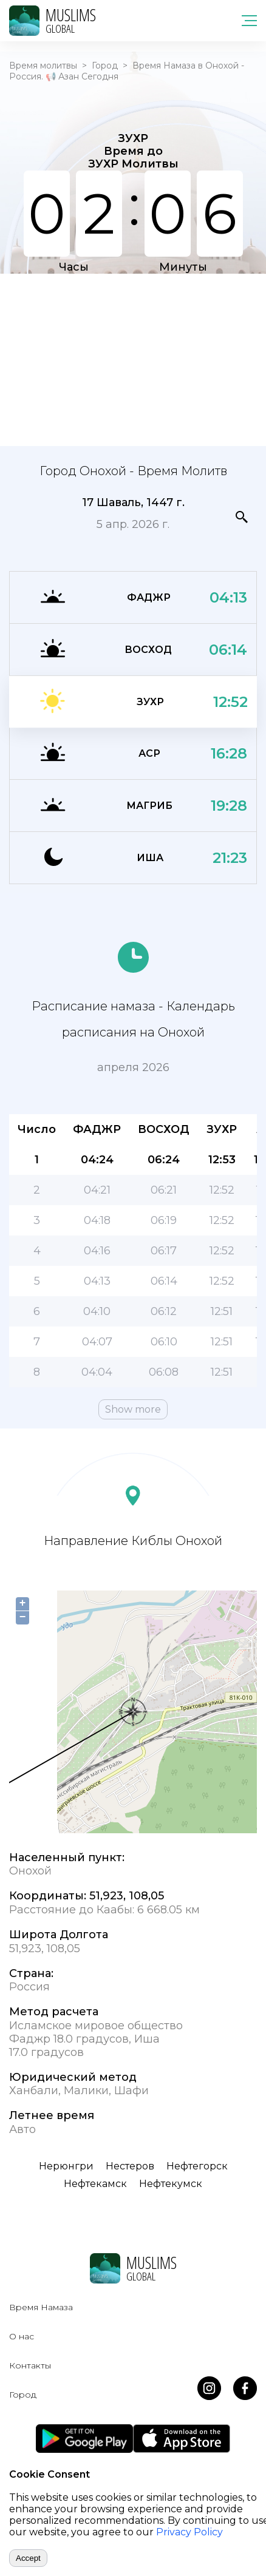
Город (105, 65)
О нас (21, 2336)
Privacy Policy (189, 2532)
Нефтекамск (95, 2183)
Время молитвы (43, 65)
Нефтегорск (197, 2166)
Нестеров (130, 2166)
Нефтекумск (170, 2183)
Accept (28, 2558)
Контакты (30, 2365)
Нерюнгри (66, 2166)
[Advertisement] (133, 359)
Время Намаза (41, 2307)
